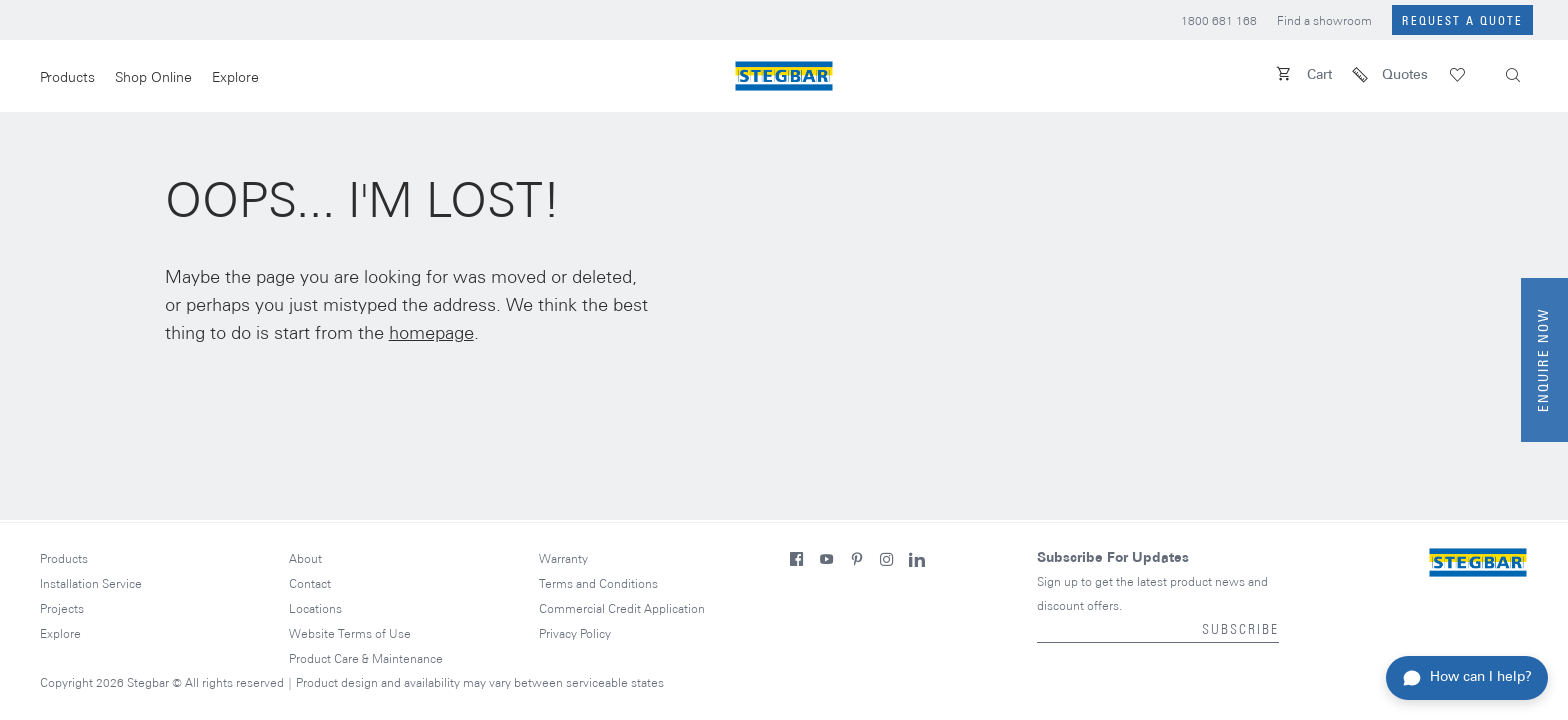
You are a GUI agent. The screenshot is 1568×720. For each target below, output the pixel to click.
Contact (310, 584)
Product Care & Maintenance (366, 659)
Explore (235, 78)
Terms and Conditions (598, 584)
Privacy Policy (575, 634)
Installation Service (91, 584)
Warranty (563, 559)
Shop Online (153, 78)
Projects (62, 609)
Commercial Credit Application (622, 609)
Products (67, 78)
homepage (431, 334)
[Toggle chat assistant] (1467, 678)
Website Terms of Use (350, 634)
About (305, 559)
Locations (315, 609)
